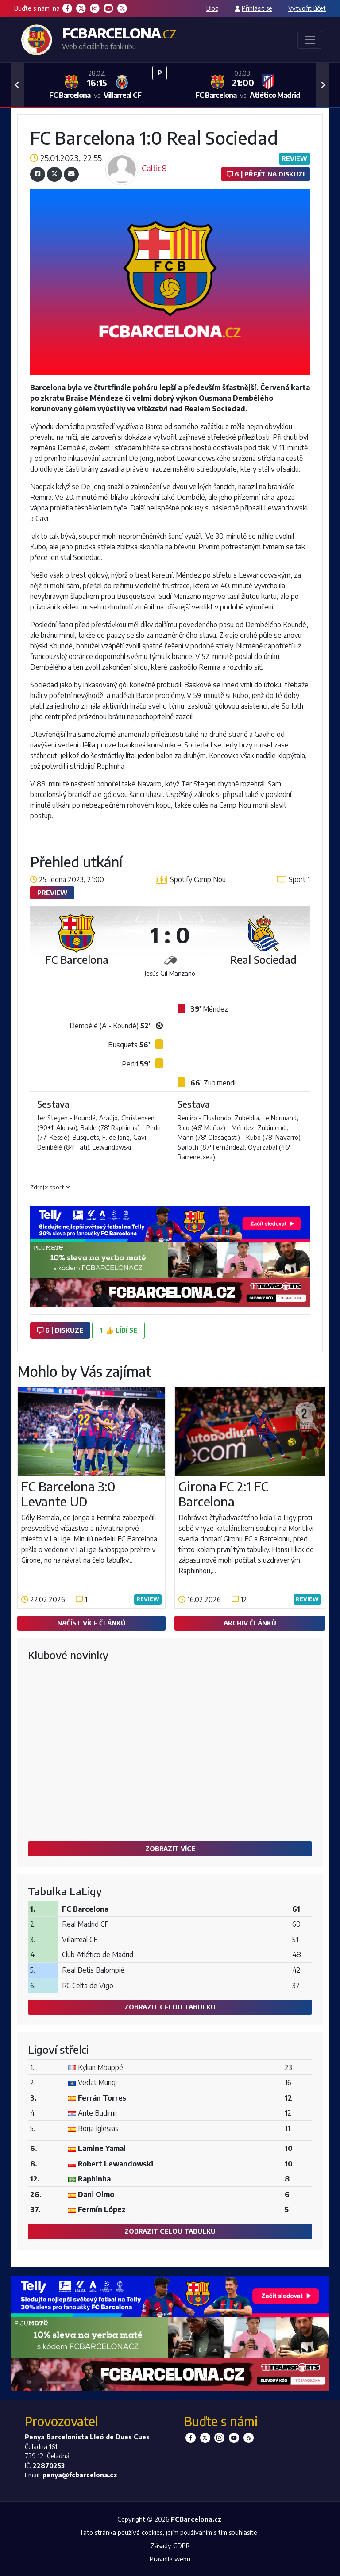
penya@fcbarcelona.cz (79, 2475)
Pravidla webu (170, 2559)
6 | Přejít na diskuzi (266, 174)
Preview (52, 893)
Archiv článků (250, 1623)
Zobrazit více (170, 1848)
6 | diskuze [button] (60, 1330)
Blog (212, 8)
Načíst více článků (91, 1623)
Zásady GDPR (170, 2545)
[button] (17, 85)
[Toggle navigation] (310, 40)
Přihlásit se (257, 8)
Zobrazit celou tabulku (170, 2007)
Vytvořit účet (307, 8)
